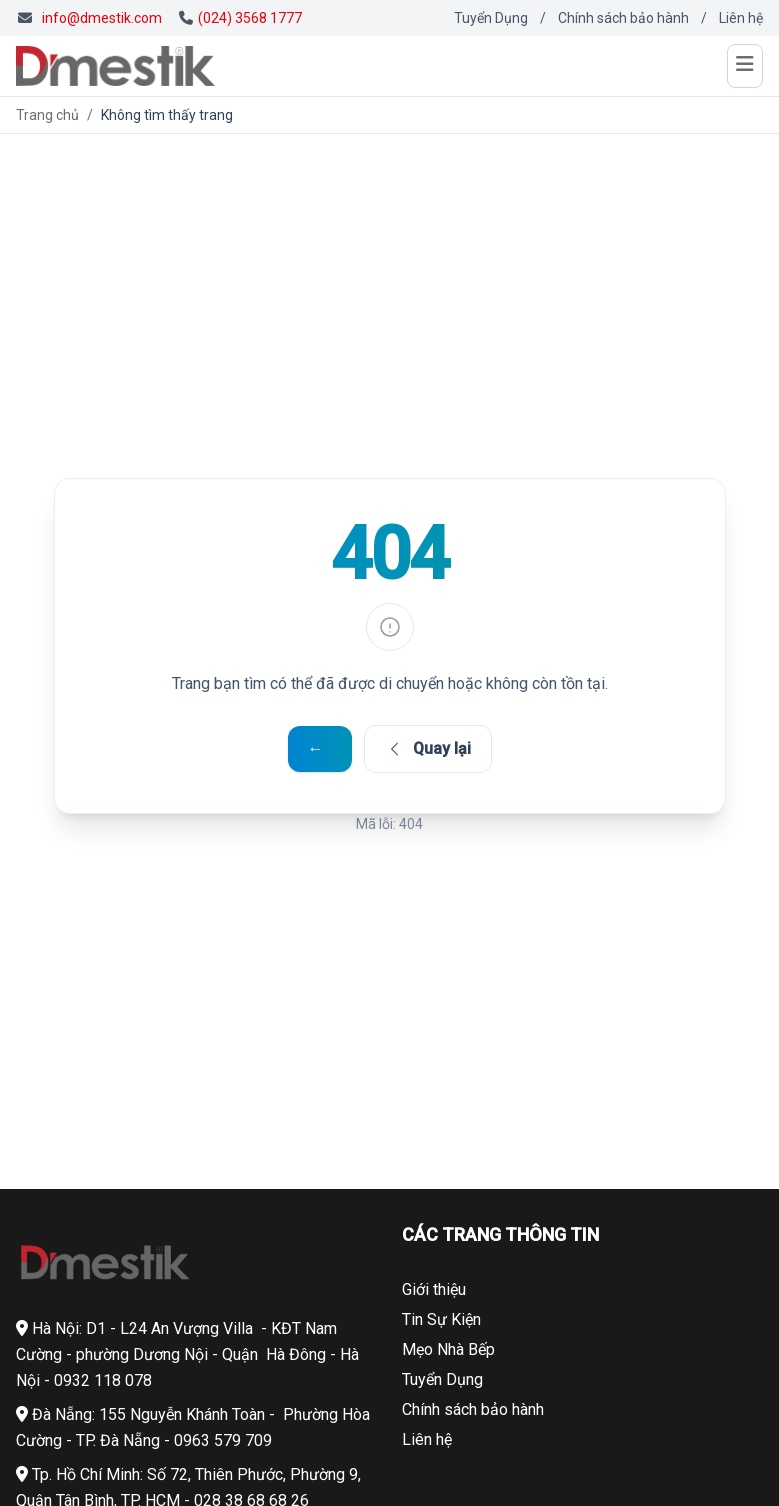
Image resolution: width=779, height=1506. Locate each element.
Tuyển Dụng (491, 18)
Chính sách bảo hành (623, 18)
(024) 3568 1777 (240, 18)
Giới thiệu (434, 1289)
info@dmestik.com (102, 18)
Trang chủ (47, 115)
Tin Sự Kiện (441, 1319)
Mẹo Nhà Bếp (448, 1349)
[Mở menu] (745, 66)
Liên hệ (741, 18)
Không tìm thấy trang (167, 115)
